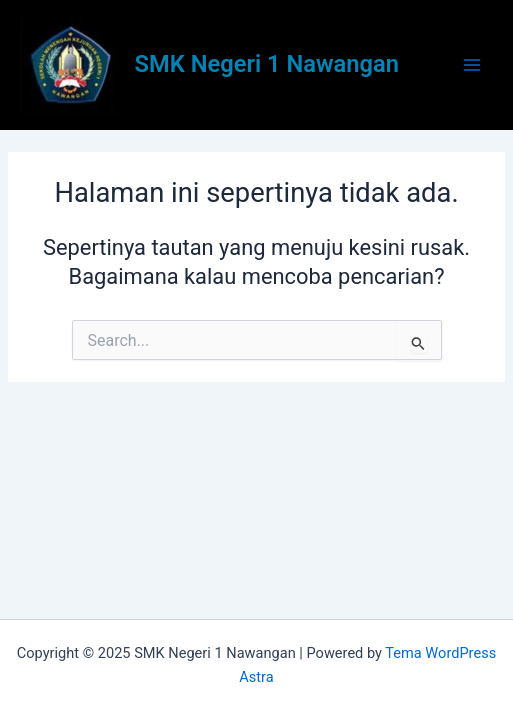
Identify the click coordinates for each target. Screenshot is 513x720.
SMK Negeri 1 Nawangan (267, 64)
